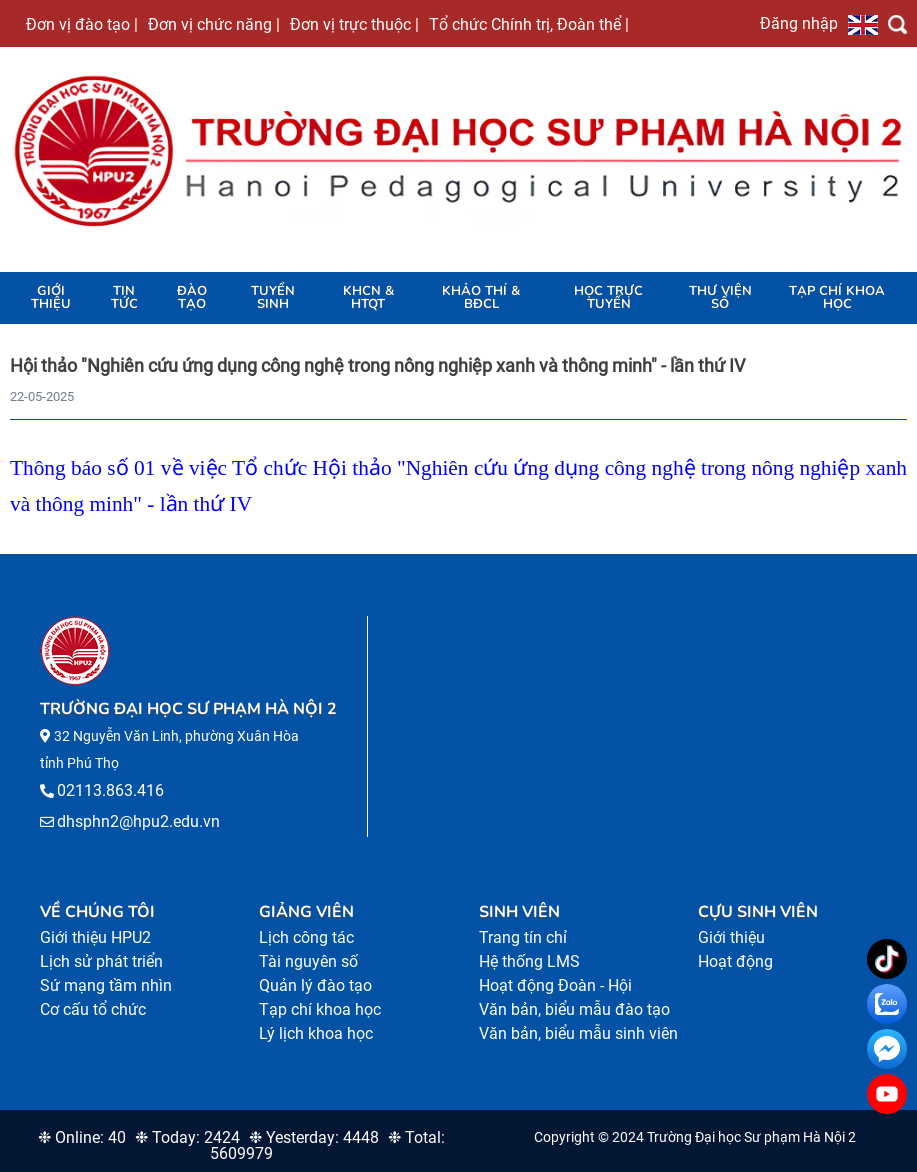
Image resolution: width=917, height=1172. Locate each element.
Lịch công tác (306, 937)
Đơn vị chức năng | (214, 24)
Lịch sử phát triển (101, 961)
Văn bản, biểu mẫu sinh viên (578, 1033)
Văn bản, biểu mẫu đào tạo (574, 1009)
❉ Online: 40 (82, 1137)
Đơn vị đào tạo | (82, 24)
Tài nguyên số (308, 961)
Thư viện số (720, 297)
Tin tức (124, 297)
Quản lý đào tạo (315, 985)
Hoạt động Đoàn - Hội (555, 985)
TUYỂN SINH (273, 297)
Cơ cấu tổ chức (93, 1009)
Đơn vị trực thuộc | (354, 24)
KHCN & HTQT (368, 297)
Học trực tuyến (608, 297)
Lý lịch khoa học (316, 1033)
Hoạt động (735, 961)
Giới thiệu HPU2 (95, 937)
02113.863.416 (110, 790)
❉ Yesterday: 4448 (314, 1137)
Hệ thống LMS (529, 961)
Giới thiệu (51, 297)
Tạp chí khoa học (837, 297)
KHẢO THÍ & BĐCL (481, 297)
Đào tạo (192, 297)
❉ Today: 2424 (187, 1137)
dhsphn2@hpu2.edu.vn (138, 821)
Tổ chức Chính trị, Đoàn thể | (529, 24)
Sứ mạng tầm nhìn (106, 985)
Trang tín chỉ (523, 937)
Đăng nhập (799, 23)
